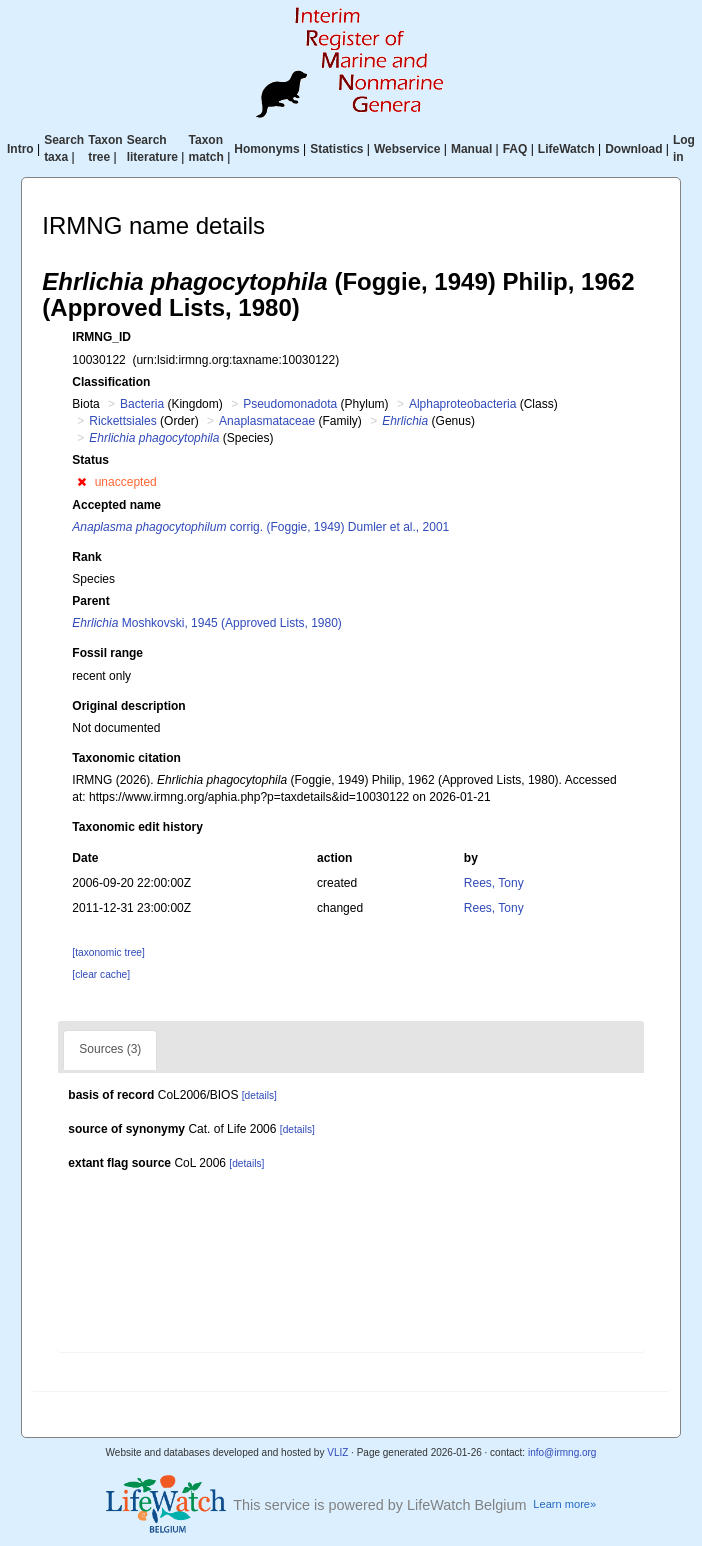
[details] (259, 1095)
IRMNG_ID (101, 337)
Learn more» (564, 1504)
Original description (128, 706)
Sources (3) (110, 1049)
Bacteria (142, 404)
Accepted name (116, 505)
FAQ (515, 149)
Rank (86, 557)
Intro (20, 149)
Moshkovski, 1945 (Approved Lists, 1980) (206, 623)
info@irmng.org (562, 1452)
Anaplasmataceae (267, 421)
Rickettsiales (122, 421)
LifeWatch (566, 149)
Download (633, 149)
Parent (90, 601)
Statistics (336, 149)
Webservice (407, 149)
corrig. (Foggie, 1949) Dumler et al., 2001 (260, 527)
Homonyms (266, 149)
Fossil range (107, 653)
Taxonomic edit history (137, 827)
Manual (471, 149)
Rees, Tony (494, 883)
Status (90, 460)
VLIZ (337, 1452)
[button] (81, 482)
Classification (111, 382)
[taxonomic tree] (108, 952)
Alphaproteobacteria (462, 404)
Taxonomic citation (126, 758)
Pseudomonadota (290, 404)
